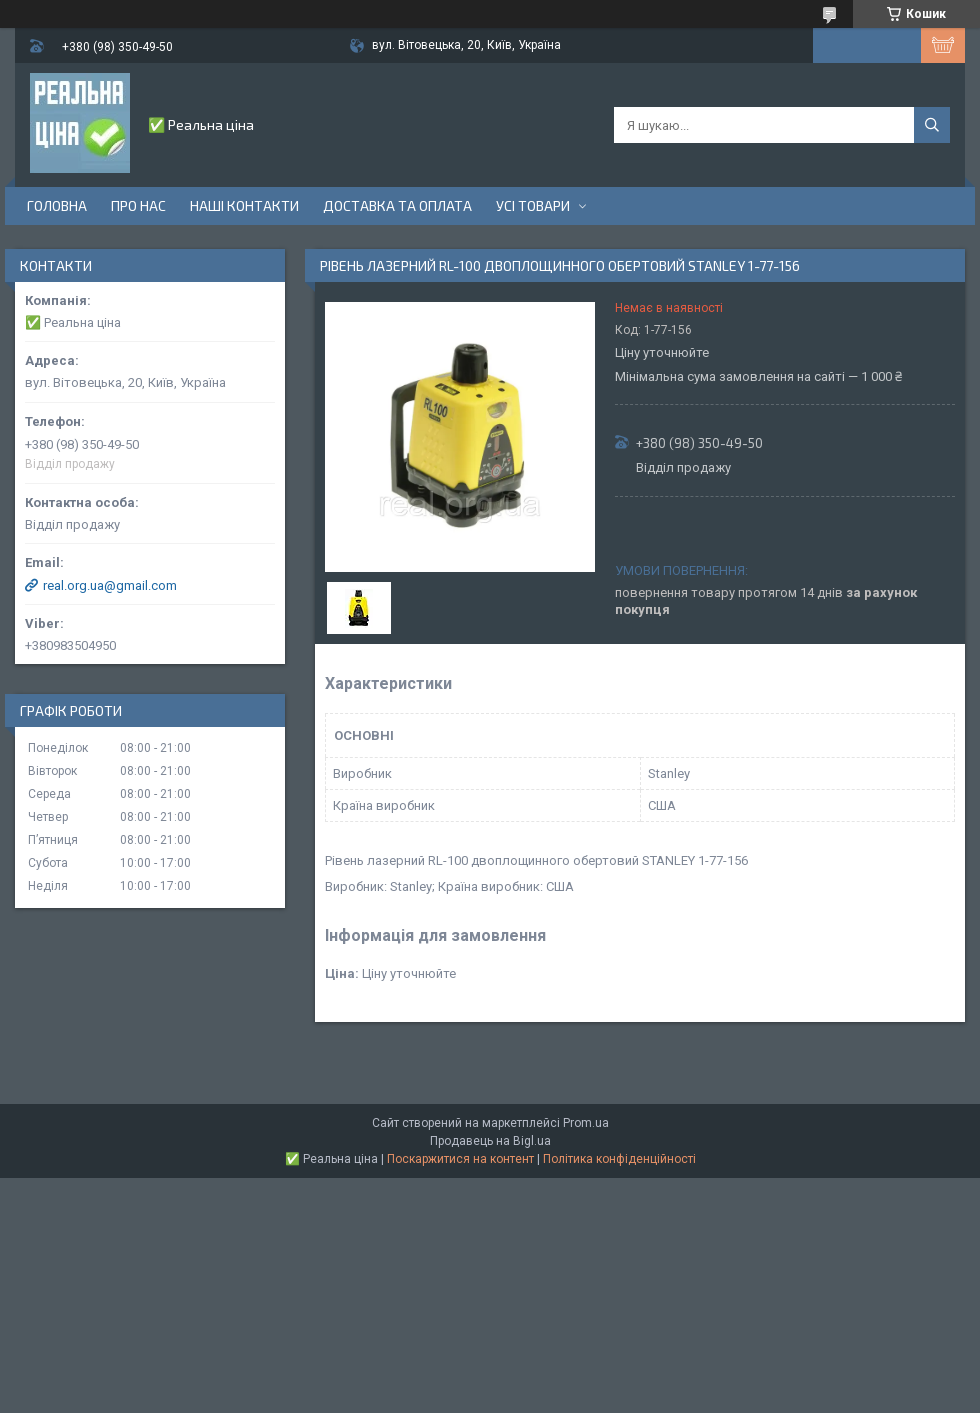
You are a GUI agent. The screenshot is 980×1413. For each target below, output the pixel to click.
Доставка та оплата (397, 205)
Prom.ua (586, 1123)
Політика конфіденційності (619, 1159)
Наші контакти (244, 205)
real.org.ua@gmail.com (110, 585)
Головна (57, 205)
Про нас (138, 205)
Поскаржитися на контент (460, 1159)
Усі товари (533, 205)
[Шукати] (932, 125)
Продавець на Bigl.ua (490, 1141)
